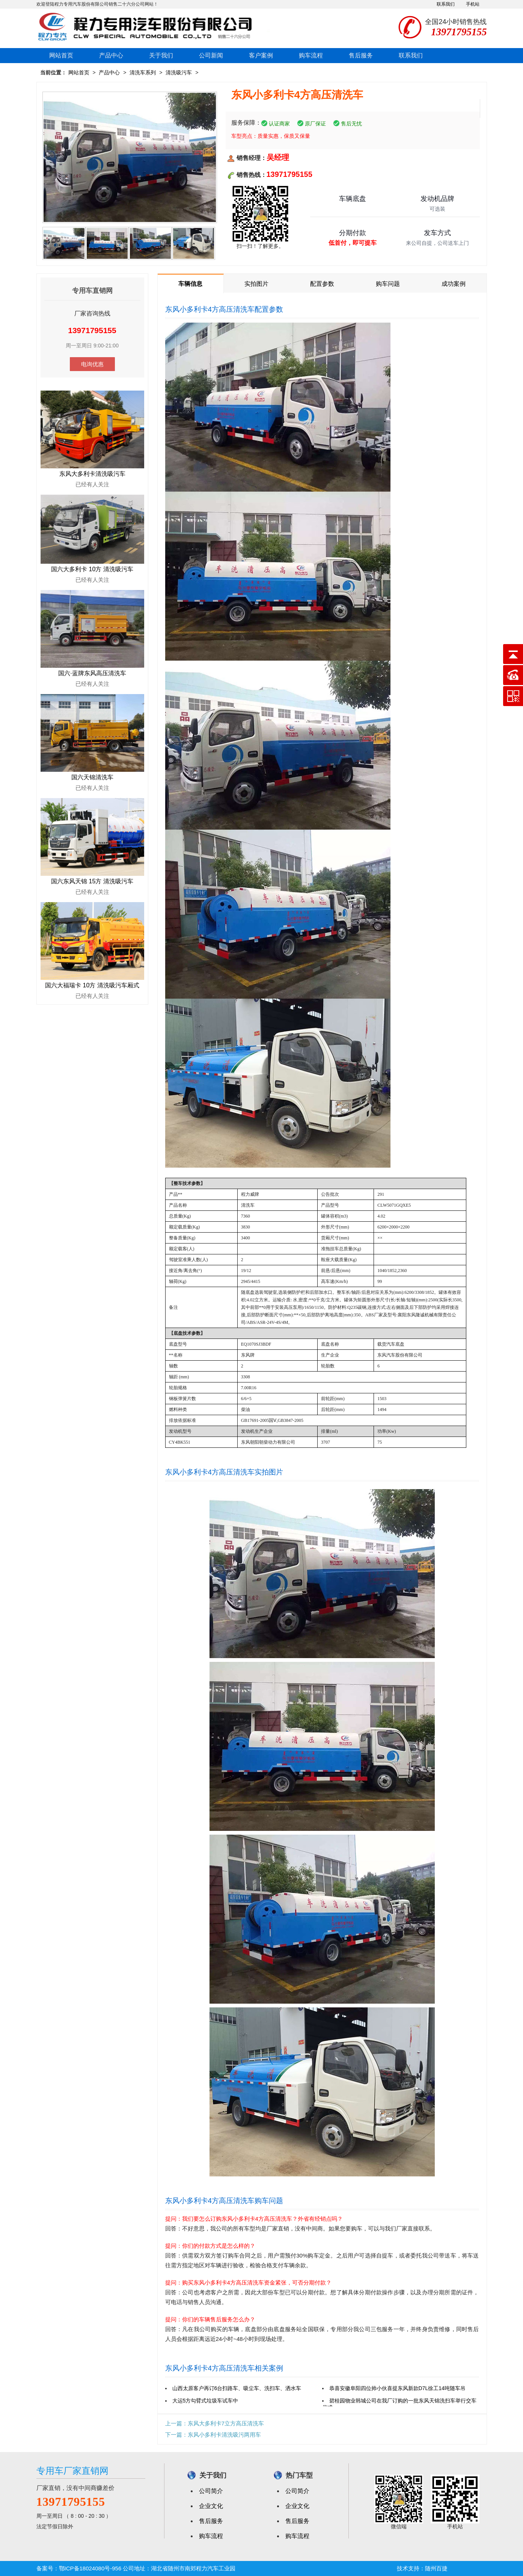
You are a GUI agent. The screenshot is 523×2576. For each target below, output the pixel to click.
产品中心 (111, 55)
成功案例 (454, 284)
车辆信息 (190, 284)
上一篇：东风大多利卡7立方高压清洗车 (214, 2423)
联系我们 (446, 4)
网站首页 (61, 55)
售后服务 (361, 55)
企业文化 (211, 2506)
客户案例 (261, 55)
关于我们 (161, 55)
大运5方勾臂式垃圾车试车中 (205, 2401)
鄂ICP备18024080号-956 (90, 2568)
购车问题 (388, 284)
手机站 (472, 4)
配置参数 (322, 284)
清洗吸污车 (179, 72)
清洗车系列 (143, 72)
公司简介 (211, 2491)
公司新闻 (211, 55)
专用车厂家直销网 (72, 2471)
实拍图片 (256, 284)
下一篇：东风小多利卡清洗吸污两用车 (213, 2434)
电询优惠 (92, 364)
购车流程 (311, 55)
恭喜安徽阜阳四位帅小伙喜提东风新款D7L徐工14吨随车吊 (397, 2388)
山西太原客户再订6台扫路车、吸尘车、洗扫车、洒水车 (236, 2388)
